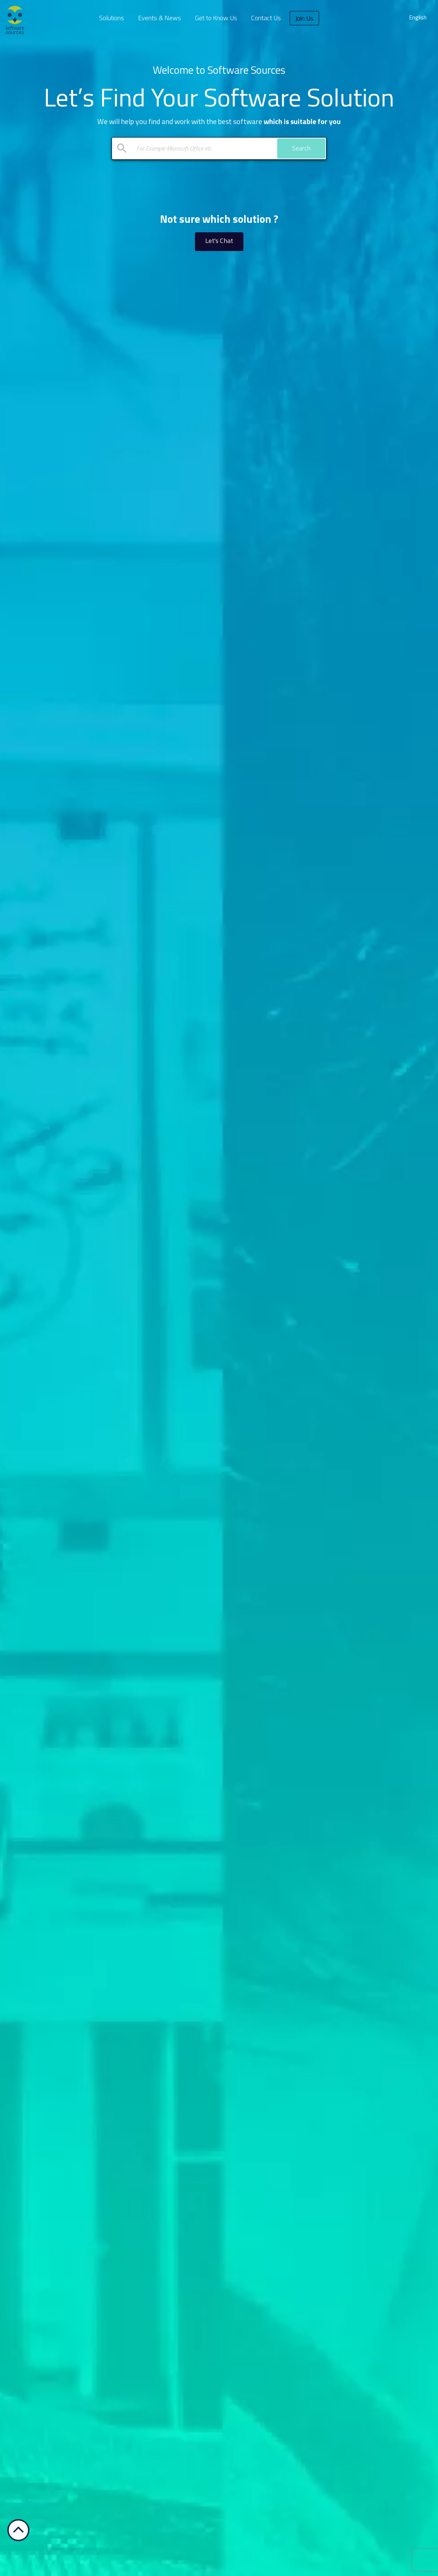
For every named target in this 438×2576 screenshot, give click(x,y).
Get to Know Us (216, 18)
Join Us (304, 18)
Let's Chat (219, 241)
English (418, 17)
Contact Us (266, 18)
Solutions (111, 18)
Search (301, 148)
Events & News (159, 18)
